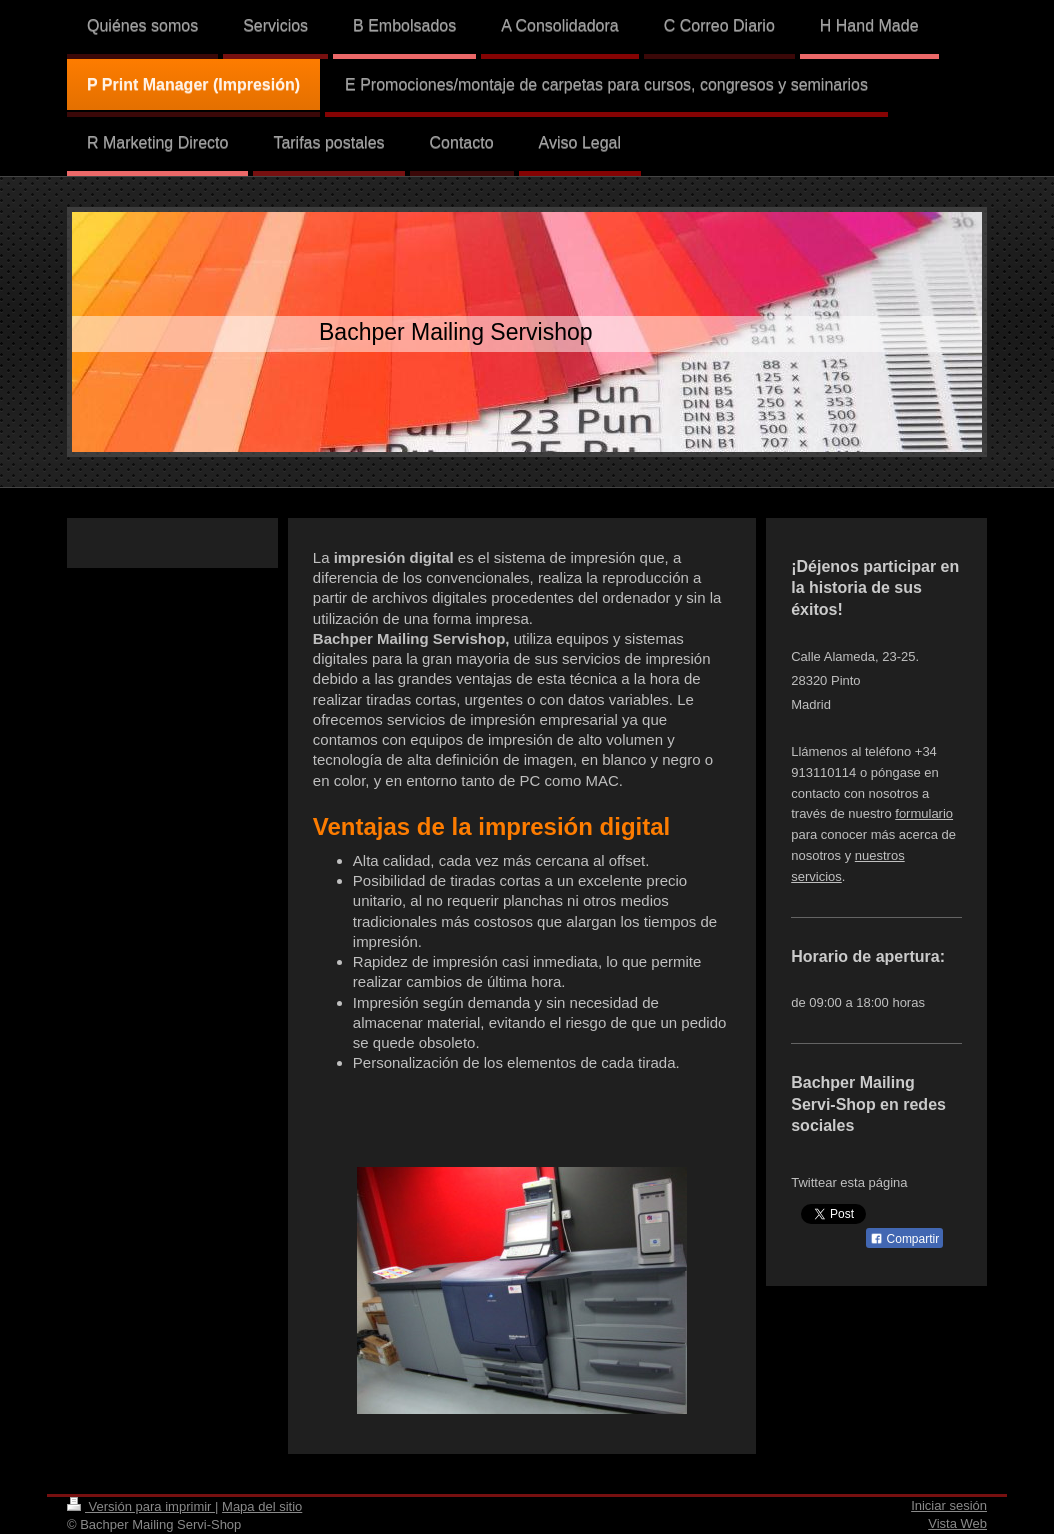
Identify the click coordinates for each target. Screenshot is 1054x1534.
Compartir (904, 1239)
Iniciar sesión (949, 1505)
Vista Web (957, 1523)
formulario (924, 813)
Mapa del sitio (262, 1506)
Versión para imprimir (141, 1506)
